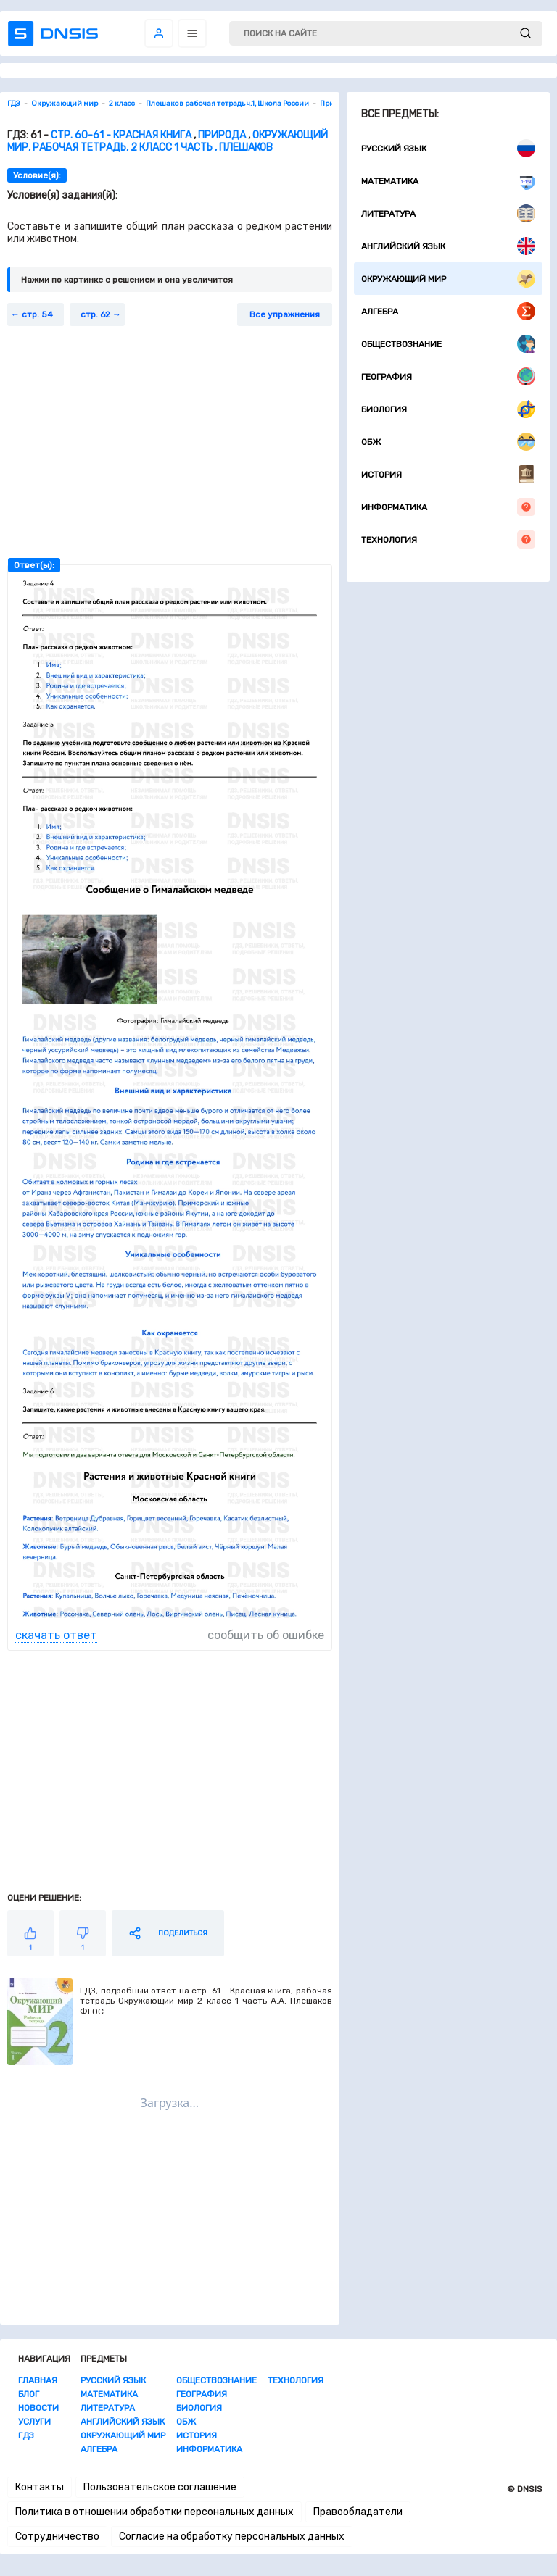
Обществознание (448, 344)
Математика (448, 181)
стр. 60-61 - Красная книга (121, 135)
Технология (448, 539)
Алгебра (448, 311)
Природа (222, 135)
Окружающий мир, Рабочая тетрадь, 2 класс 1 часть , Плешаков (167, 141)
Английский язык (448, 246)
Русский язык (448, 148)
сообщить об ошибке (265, 1635)
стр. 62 (95, 314)
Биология (448, 409)
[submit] (525, 33)
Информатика (448, 507)
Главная (37, 2380)
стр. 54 (37, 314)
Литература (448, 213)
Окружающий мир (448, 279)
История (448, 474)
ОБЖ (448, 442)
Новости (38, 2408)
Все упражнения (284, 314)
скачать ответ (56, 1635)
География (448, 376)
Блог (28, 2394)
